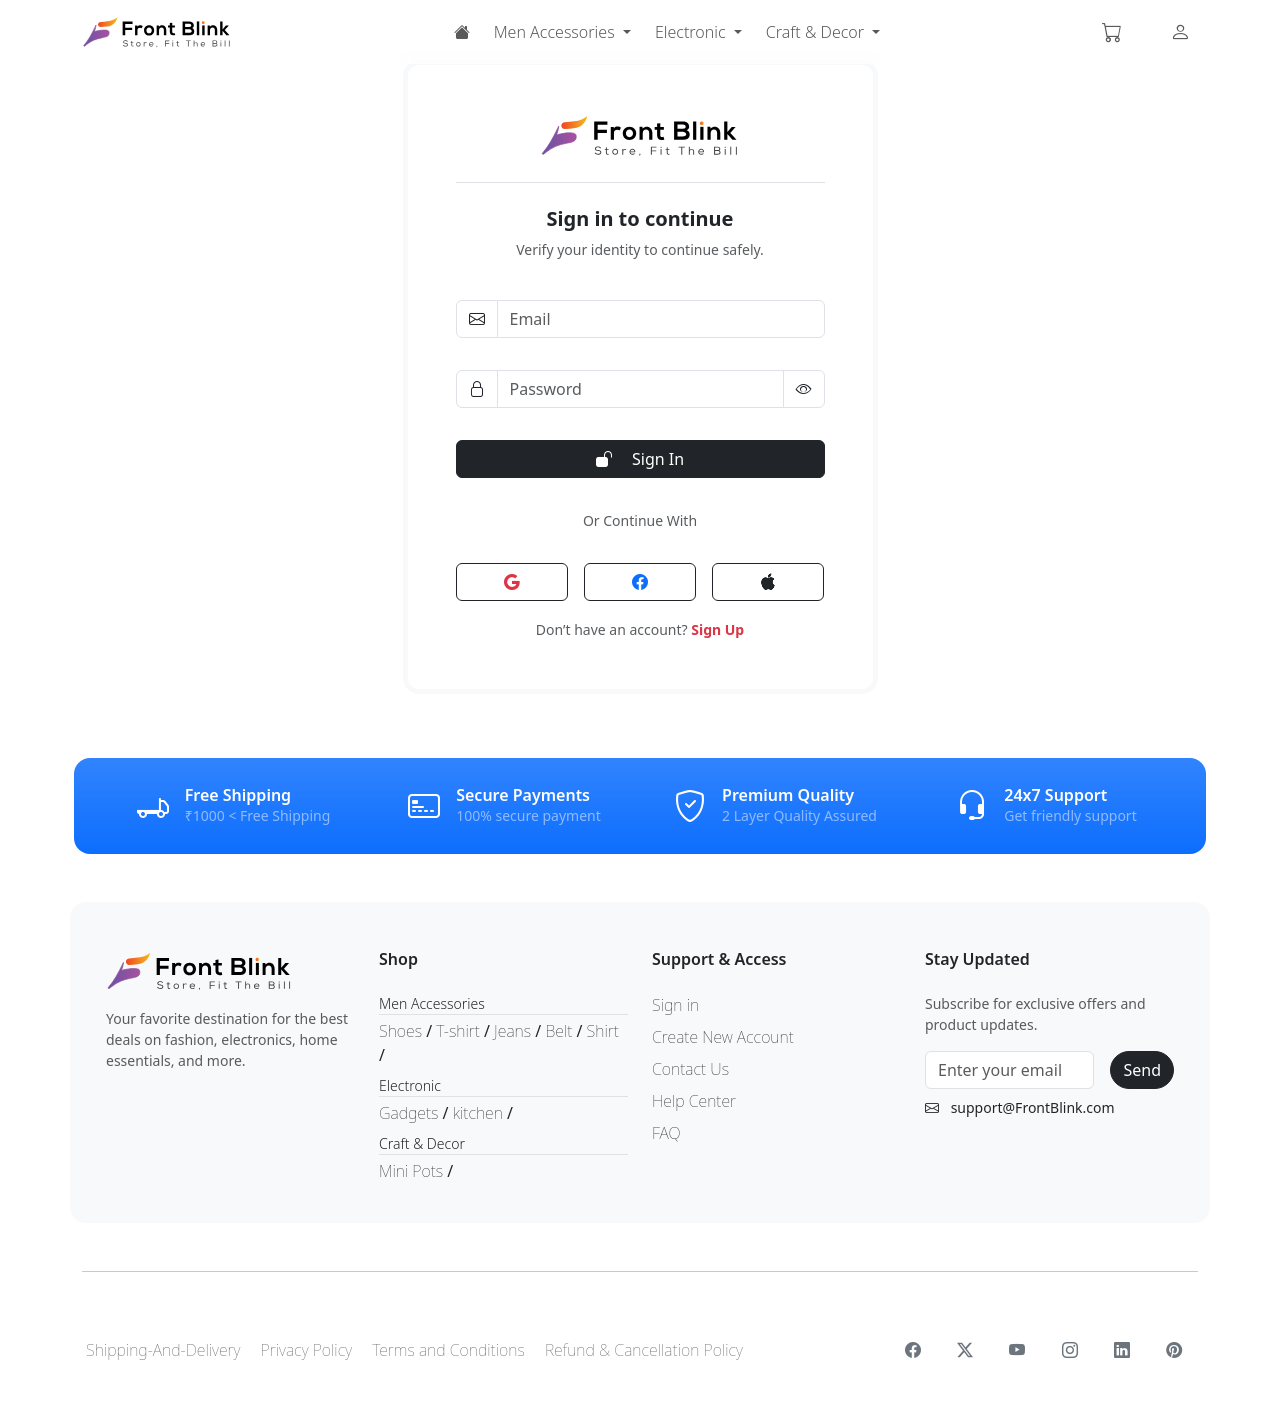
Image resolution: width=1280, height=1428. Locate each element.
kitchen (480, 1113)
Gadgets (411, 1113)
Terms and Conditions (448, 1350)
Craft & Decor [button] (817, 32)
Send (1142, 1070)
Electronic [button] (692, 32)
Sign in (675, 1005)
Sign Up (717, 629)
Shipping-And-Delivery (163, 1350)
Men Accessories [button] (556, 32)
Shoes (402, 1031)
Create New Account (723, 1037)
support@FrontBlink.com (1033, 1107)
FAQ (666, 1133)
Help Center (694, 1101)
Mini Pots (413, 1171)
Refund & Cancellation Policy (644, 1350)
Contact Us (690, 1069)
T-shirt (460, 1031)
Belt (560, 1031)
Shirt (603, 1031)
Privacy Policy (307, 1350)
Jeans (514, 1031)
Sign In (640, 459)
